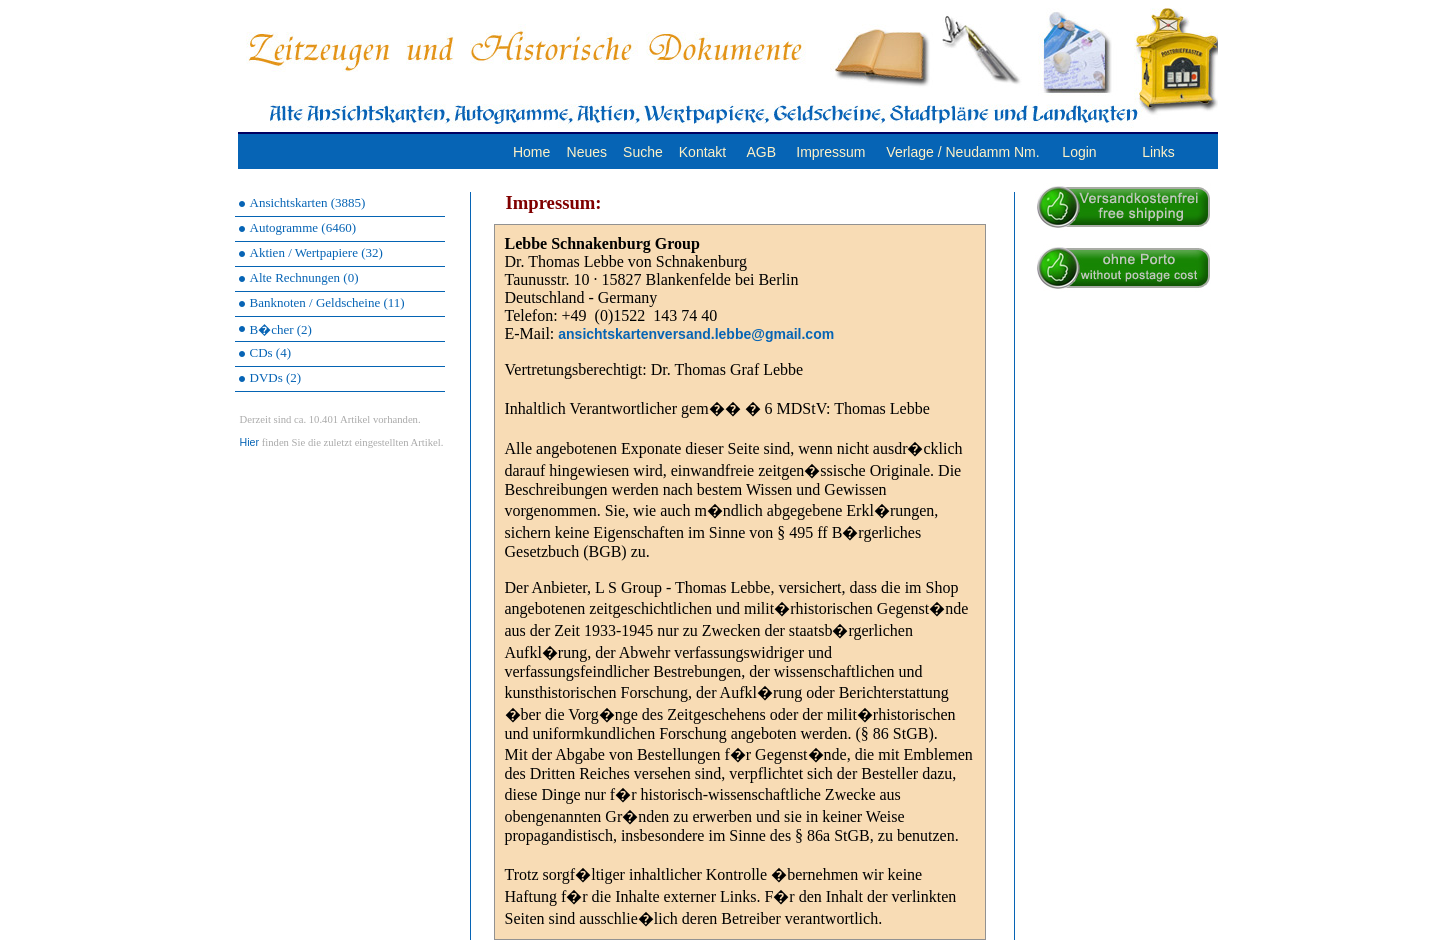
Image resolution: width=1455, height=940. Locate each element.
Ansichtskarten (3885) (308, 202)
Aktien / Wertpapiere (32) (316, 252)
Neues (587, 152)
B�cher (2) (281, 329)
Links (1158, 152)
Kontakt (702, 152)
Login (1079, 152)
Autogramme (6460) (303, 227)
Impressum (830, 152)
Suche (643, 152)
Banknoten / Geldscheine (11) (327, 302)
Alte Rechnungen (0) (304, 277)
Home (531, 152)
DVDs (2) (276, 377)
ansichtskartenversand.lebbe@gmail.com (696, 334)
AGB (761, 152)
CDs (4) (271, 352)
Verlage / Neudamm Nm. (962, 152)
